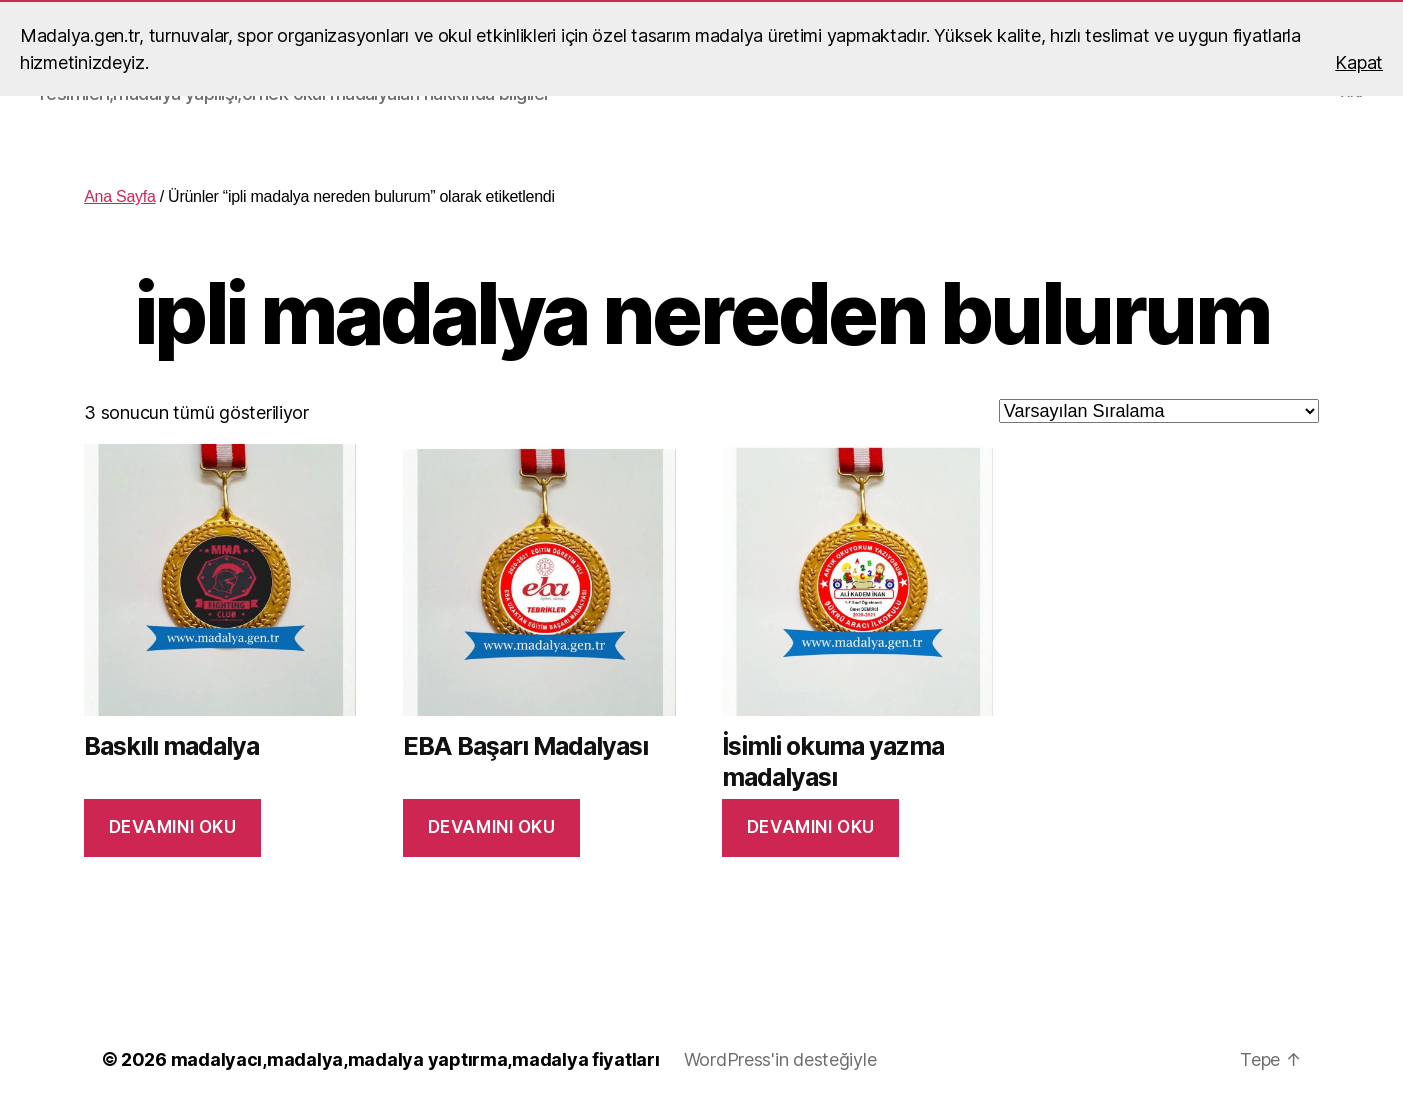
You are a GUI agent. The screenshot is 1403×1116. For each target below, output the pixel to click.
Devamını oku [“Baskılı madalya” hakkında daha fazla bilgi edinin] (173, 827)
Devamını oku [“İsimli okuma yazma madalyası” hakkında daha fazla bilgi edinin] (811, 827)
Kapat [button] (1359, 62)
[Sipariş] (1159, 411)
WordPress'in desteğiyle (780, 1059)
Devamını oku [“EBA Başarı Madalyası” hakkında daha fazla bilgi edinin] (492, 827)
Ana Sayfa (119, 196)
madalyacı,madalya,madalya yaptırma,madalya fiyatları (415, 1059)
